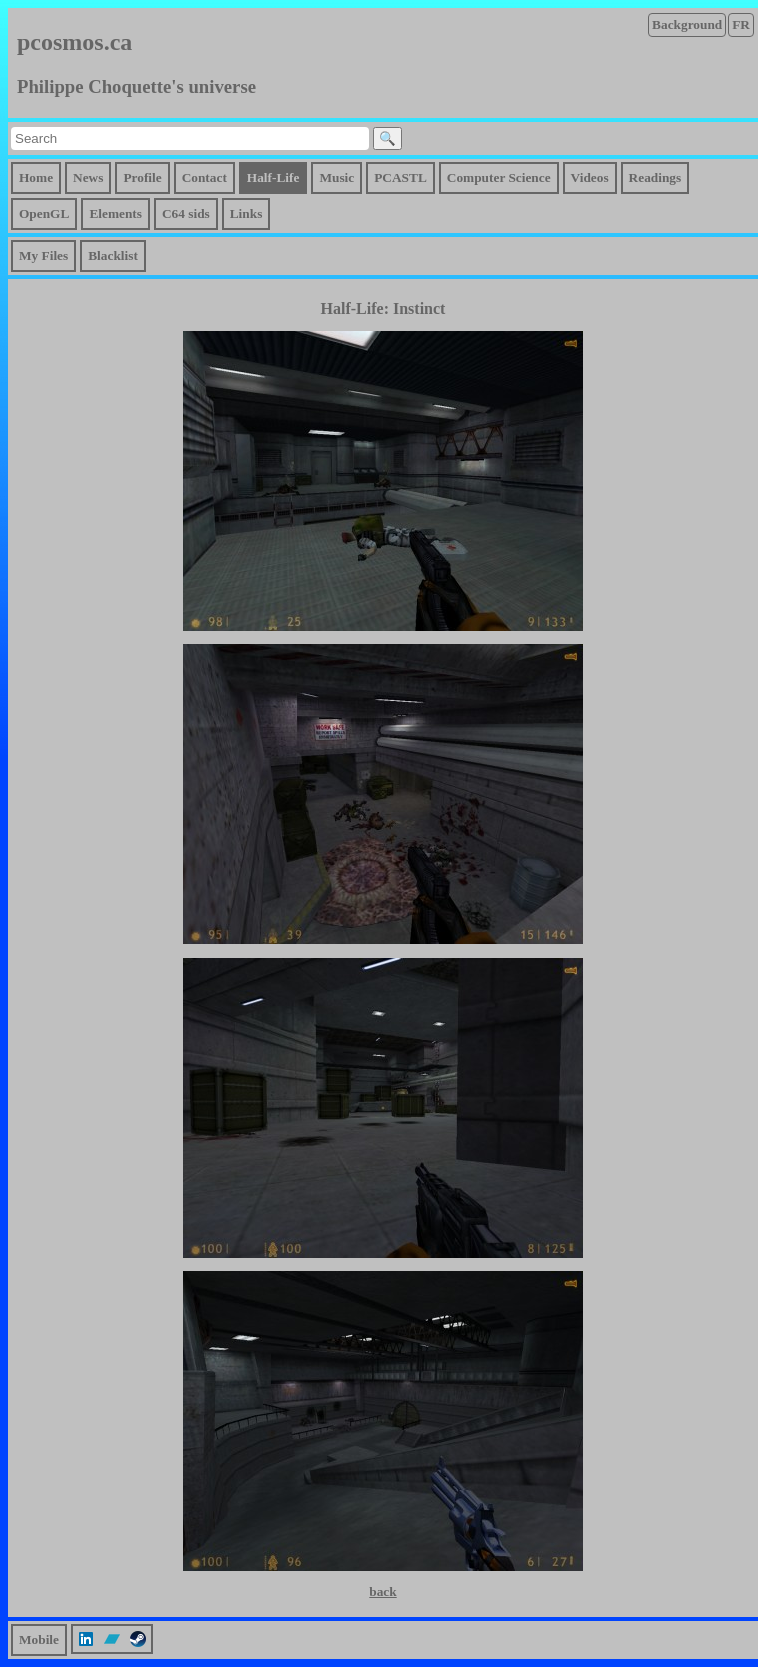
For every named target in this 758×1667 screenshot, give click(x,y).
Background (687, 24)
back (382, 1591)
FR (741, 24)
